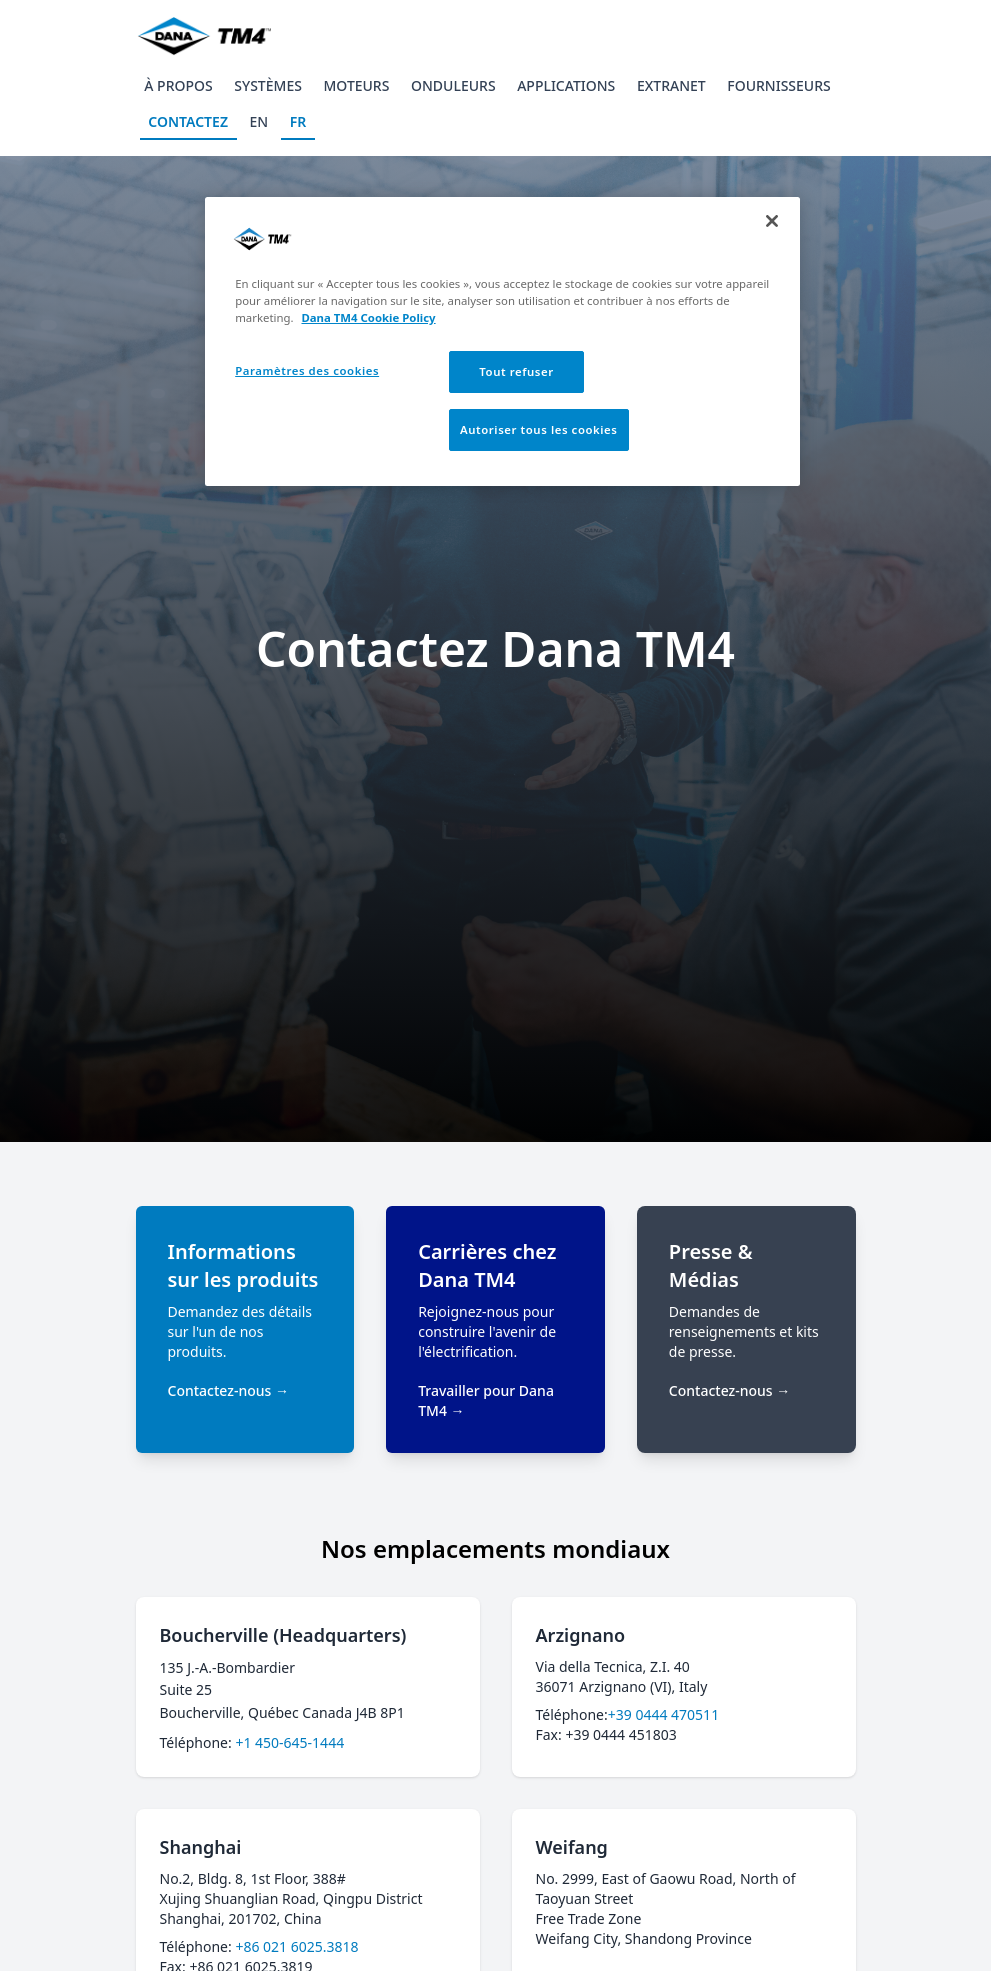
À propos (178, 85)
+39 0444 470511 (663, 1714)
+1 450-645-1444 (289, 1742)
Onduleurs (453, 85)
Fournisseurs (778, 85)
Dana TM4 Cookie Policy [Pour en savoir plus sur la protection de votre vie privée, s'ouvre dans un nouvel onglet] (368, 317)
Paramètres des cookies (307, 370)
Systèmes (268, 85)
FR (298, 121)
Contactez (188, 121)
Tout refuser (516, 371)
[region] (502, 341)
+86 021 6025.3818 (295, 1946)
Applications (566, 85)
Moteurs (356, 85)
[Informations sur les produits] (245, 1329)
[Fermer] (772, 221)
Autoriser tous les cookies (538, 429)
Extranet (671, 85)
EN (259, 121)
